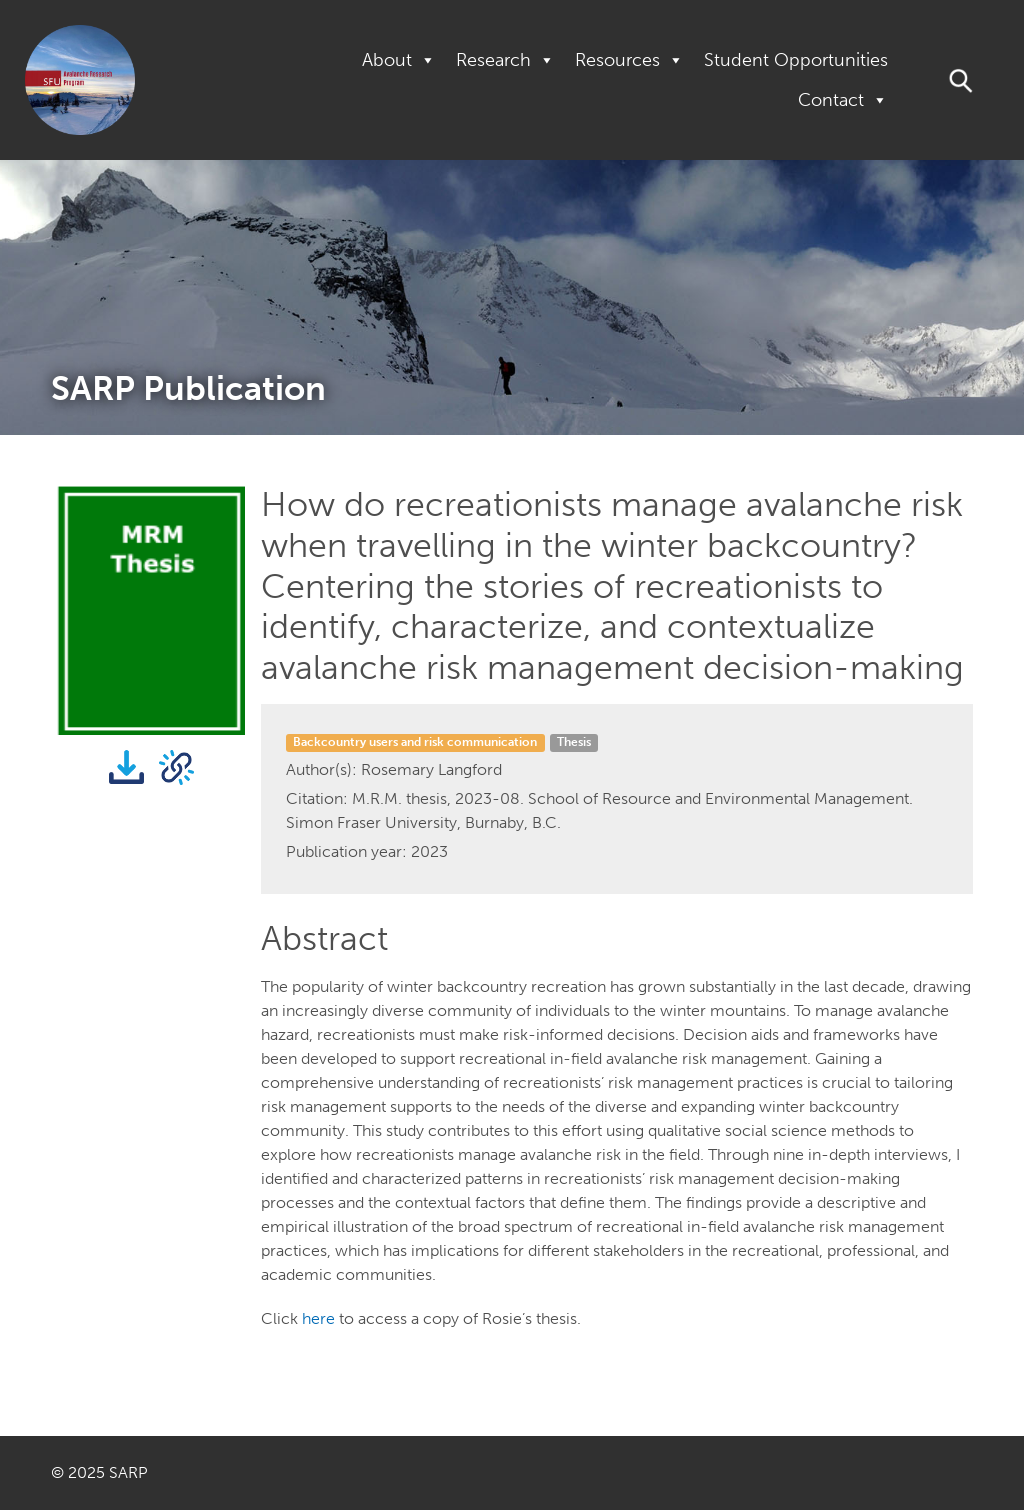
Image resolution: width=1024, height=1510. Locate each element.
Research (505, 60)
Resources (629, 60)
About (399, 60)
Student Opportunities (796, 60)
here (318, 1318)
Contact (843, 100)
